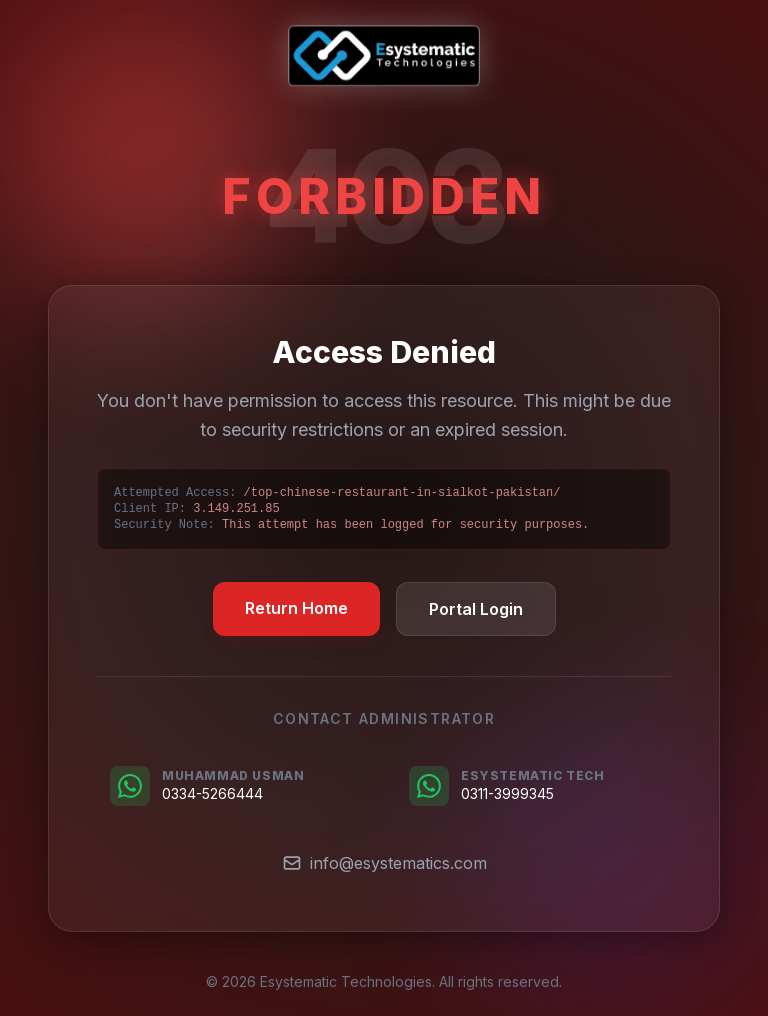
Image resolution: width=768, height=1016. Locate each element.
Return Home (296, 608)
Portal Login (476, 609)
